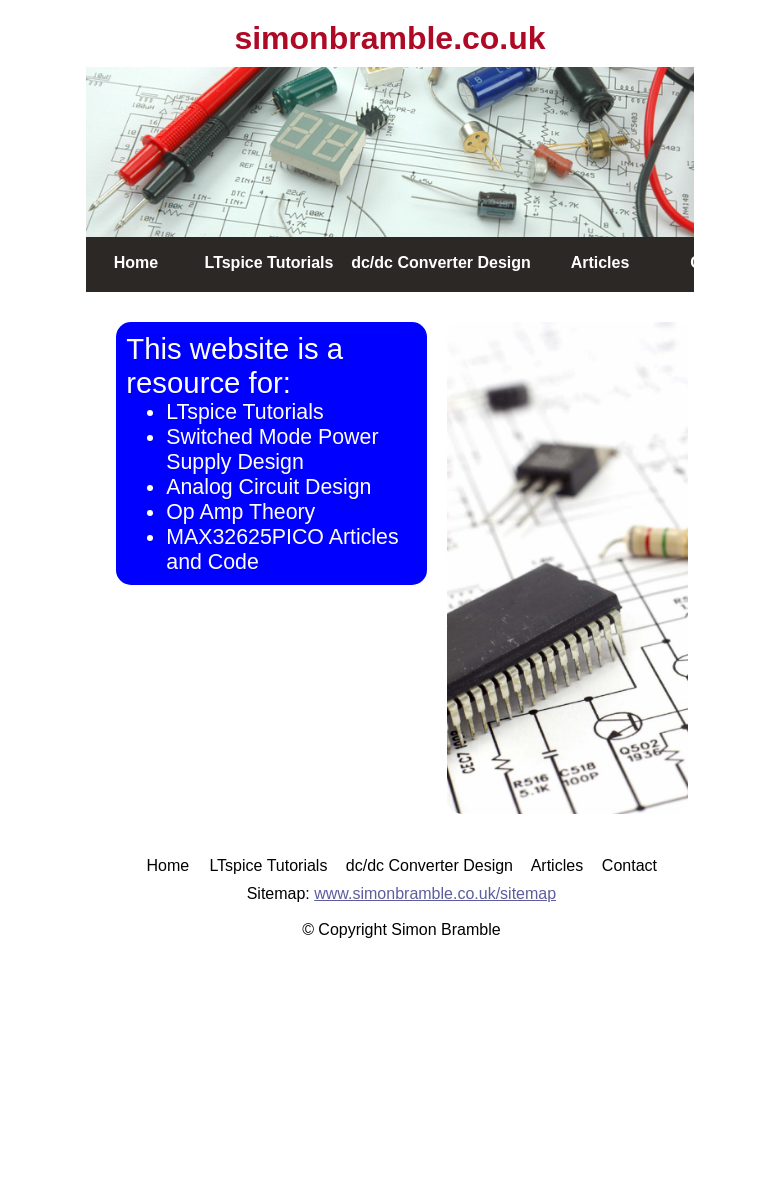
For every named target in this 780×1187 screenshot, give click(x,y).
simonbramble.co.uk (389, 38)
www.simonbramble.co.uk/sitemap (435, 893)
